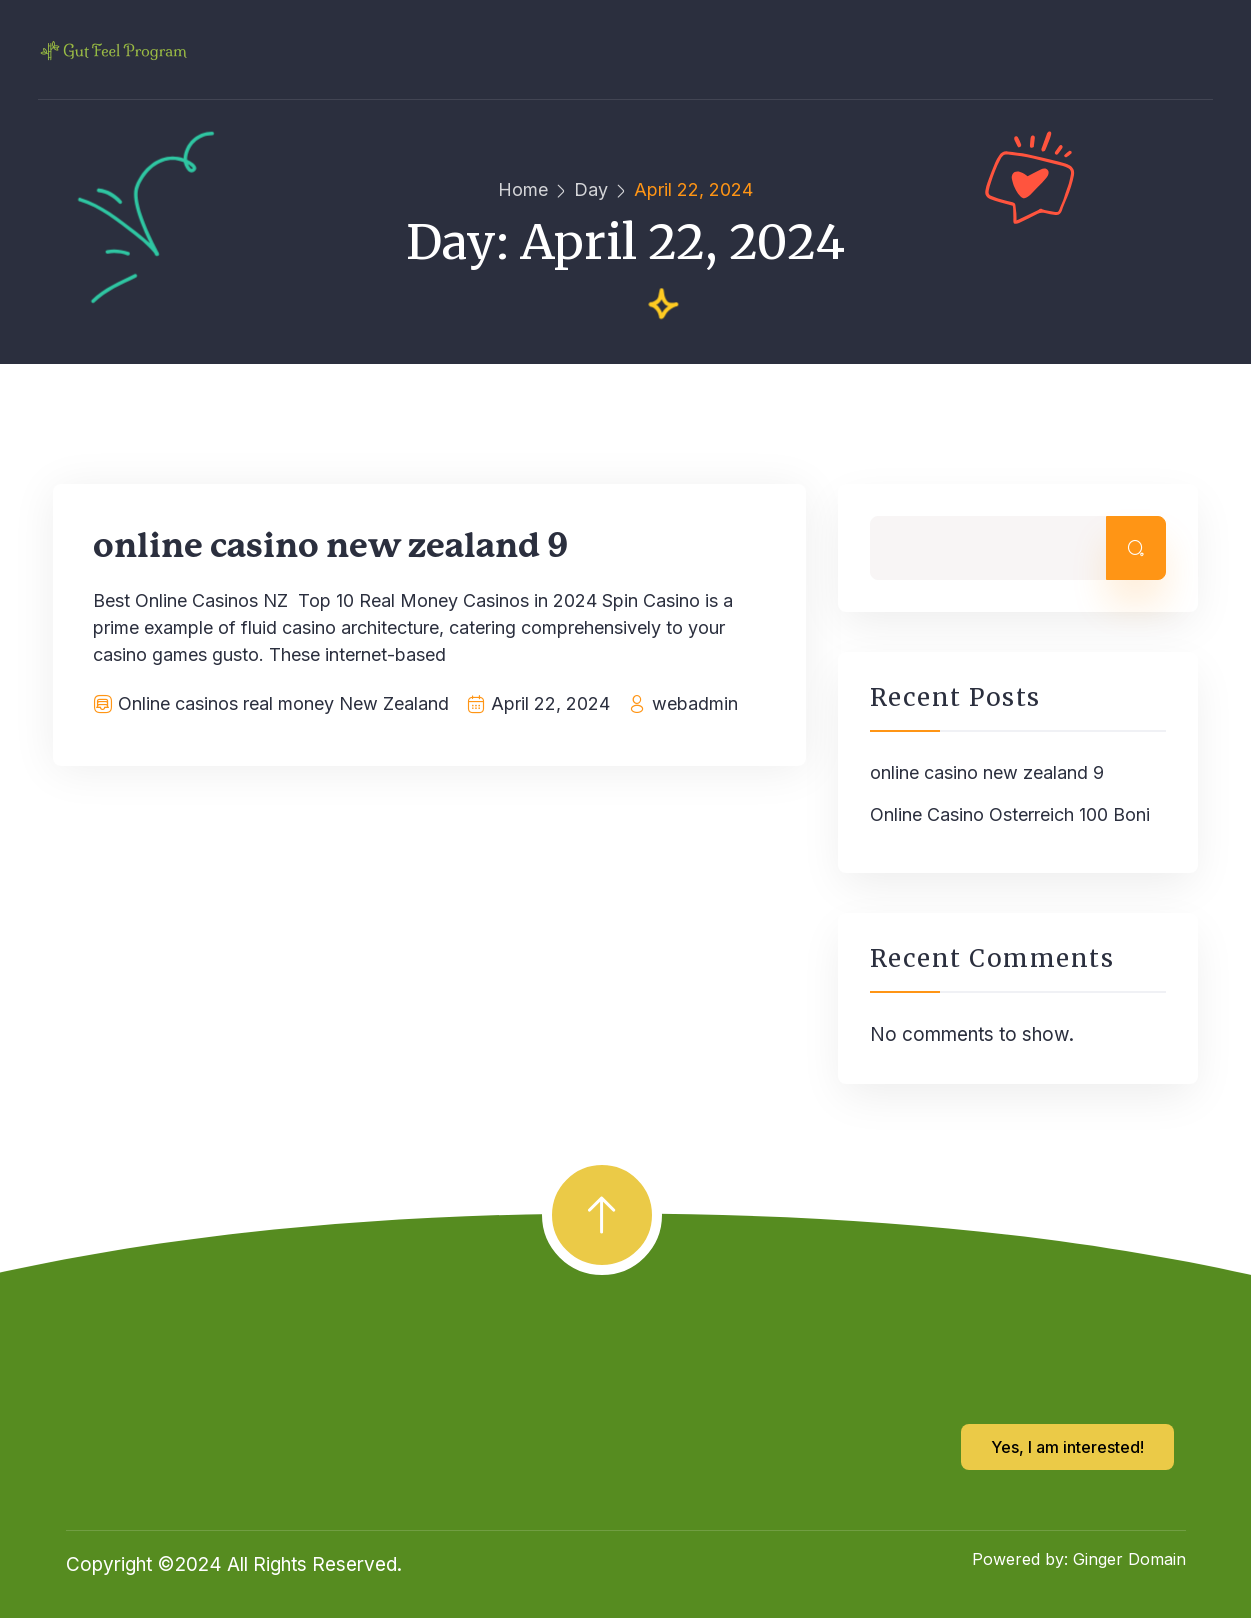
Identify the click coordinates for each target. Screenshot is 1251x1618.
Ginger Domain (1129, 1559)
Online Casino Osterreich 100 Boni (1010, 814)
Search (1136, 548)
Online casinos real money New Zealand (283, 703)
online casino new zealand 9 (331, 547)
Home (523, 189)
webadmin (695, 703)
